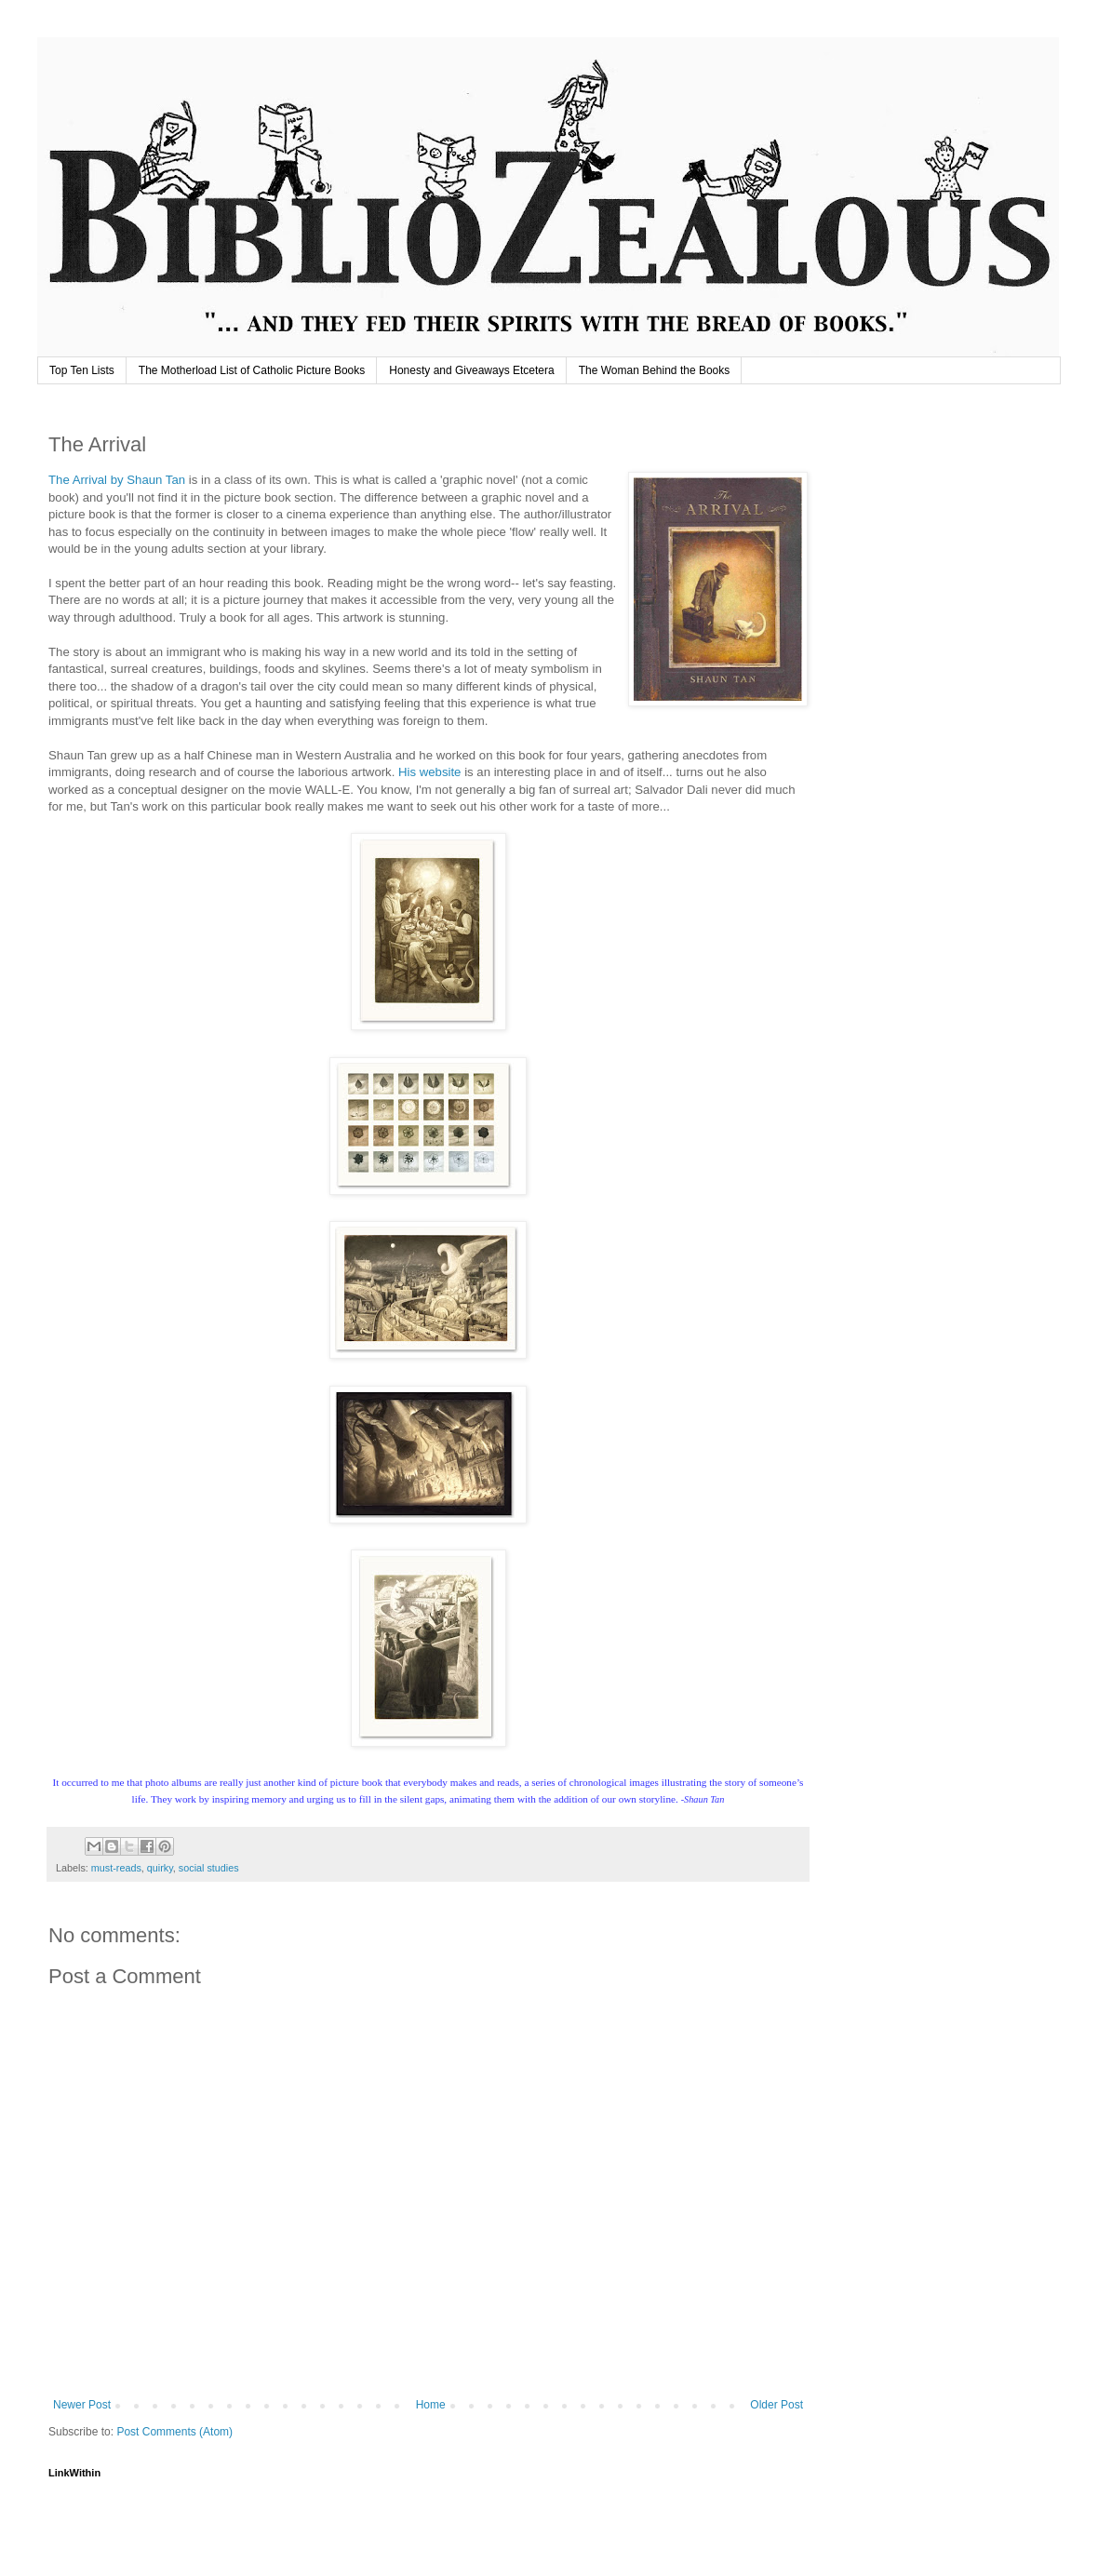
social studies (209, 1867)
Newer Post (82, 2404)
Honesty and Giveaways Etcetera (471, 370)
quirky (160, 1867)
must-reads (116, 1867)
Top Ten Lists (81, 370)
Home (431, 2404)
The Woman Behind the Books (654, 370)
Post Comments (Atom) (174, 2431)
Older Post (776, 2404)
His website (429, 772)
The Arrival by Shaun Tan (116, 480)
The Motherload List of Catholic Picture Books (252, 370)
